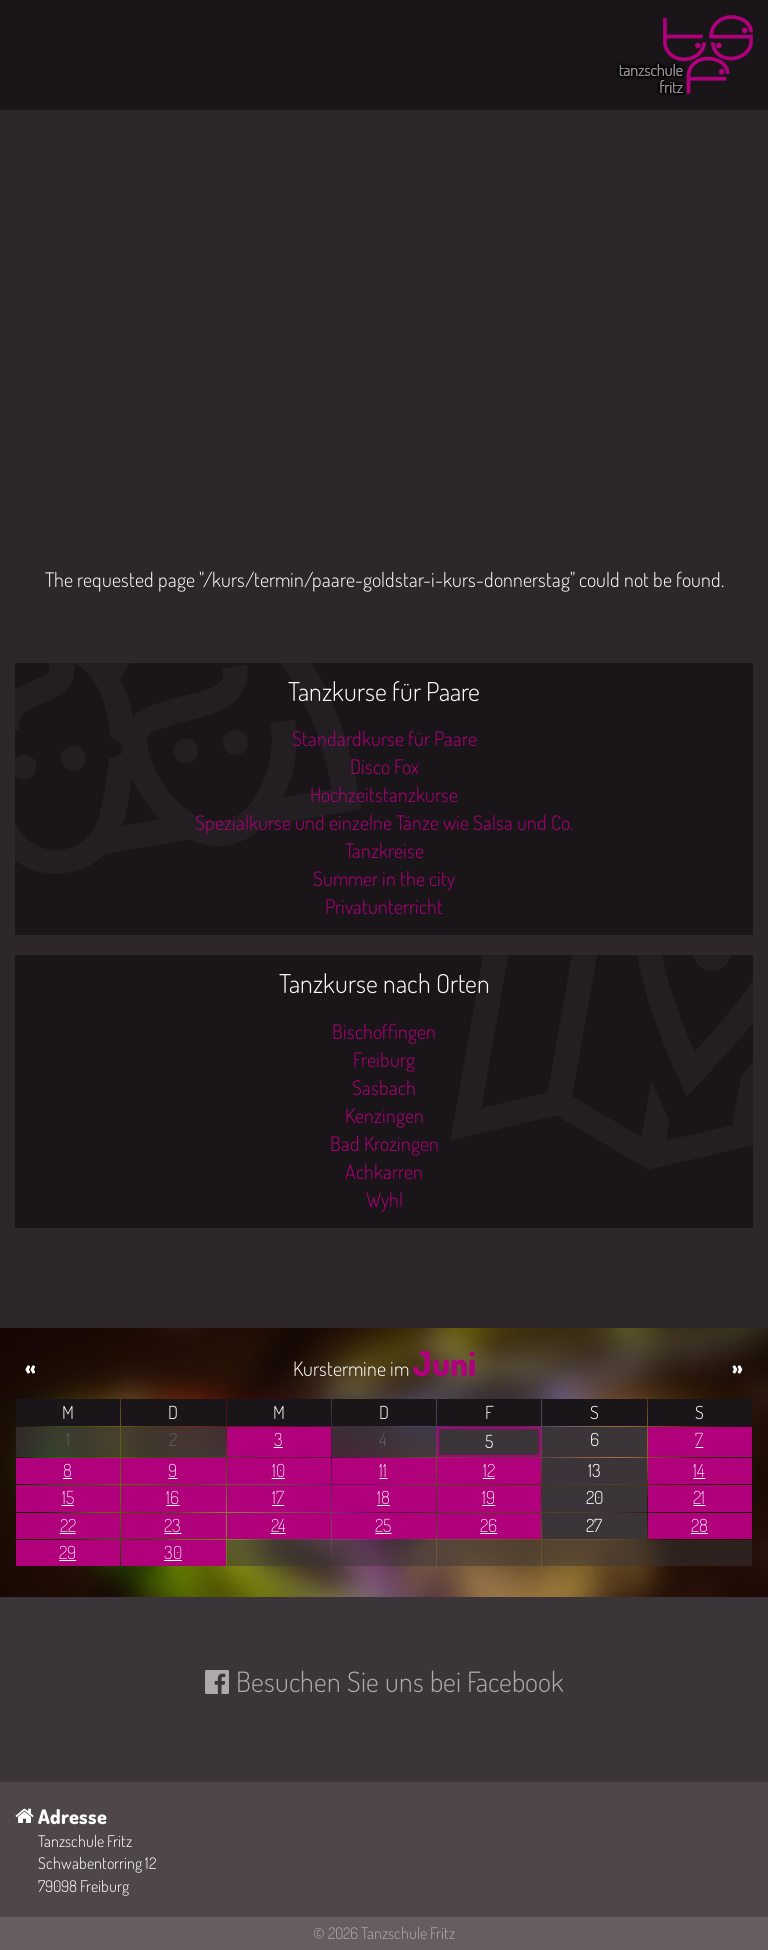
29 (67, 1552)
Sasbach (384, 1087)
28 (699, 1525)
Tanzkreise (384, 850)
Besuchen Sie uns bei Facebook (399, 1681)
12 (489, 1470)
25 (383, 1525)
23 (172, 1525)
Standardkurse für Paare (384, 738)
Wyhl (384, 1199)
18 (383, 1497)
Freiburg (384, 1059)
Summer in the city (384, 878)
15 (68, 1497)
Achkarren (384, 1171)
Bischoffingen (384, 1031)
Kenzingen (384, 1115)
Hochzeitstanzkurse (384, 794)
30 (173, 1552)
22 (68, 1525)
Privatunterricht (384, 906)
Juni (444, 1362)
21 (699, 1497)
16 (172, 1497)
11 (383, 1470)
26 (488, 1525)
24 (278, 1525)
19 (488, 1497)
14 (699, 1470)
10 (278, 1470)
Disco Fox (384, 766)
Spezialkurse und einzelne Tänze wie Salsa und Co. (384, 822)
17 (278, 1497)
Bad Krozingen (384, 1143)
